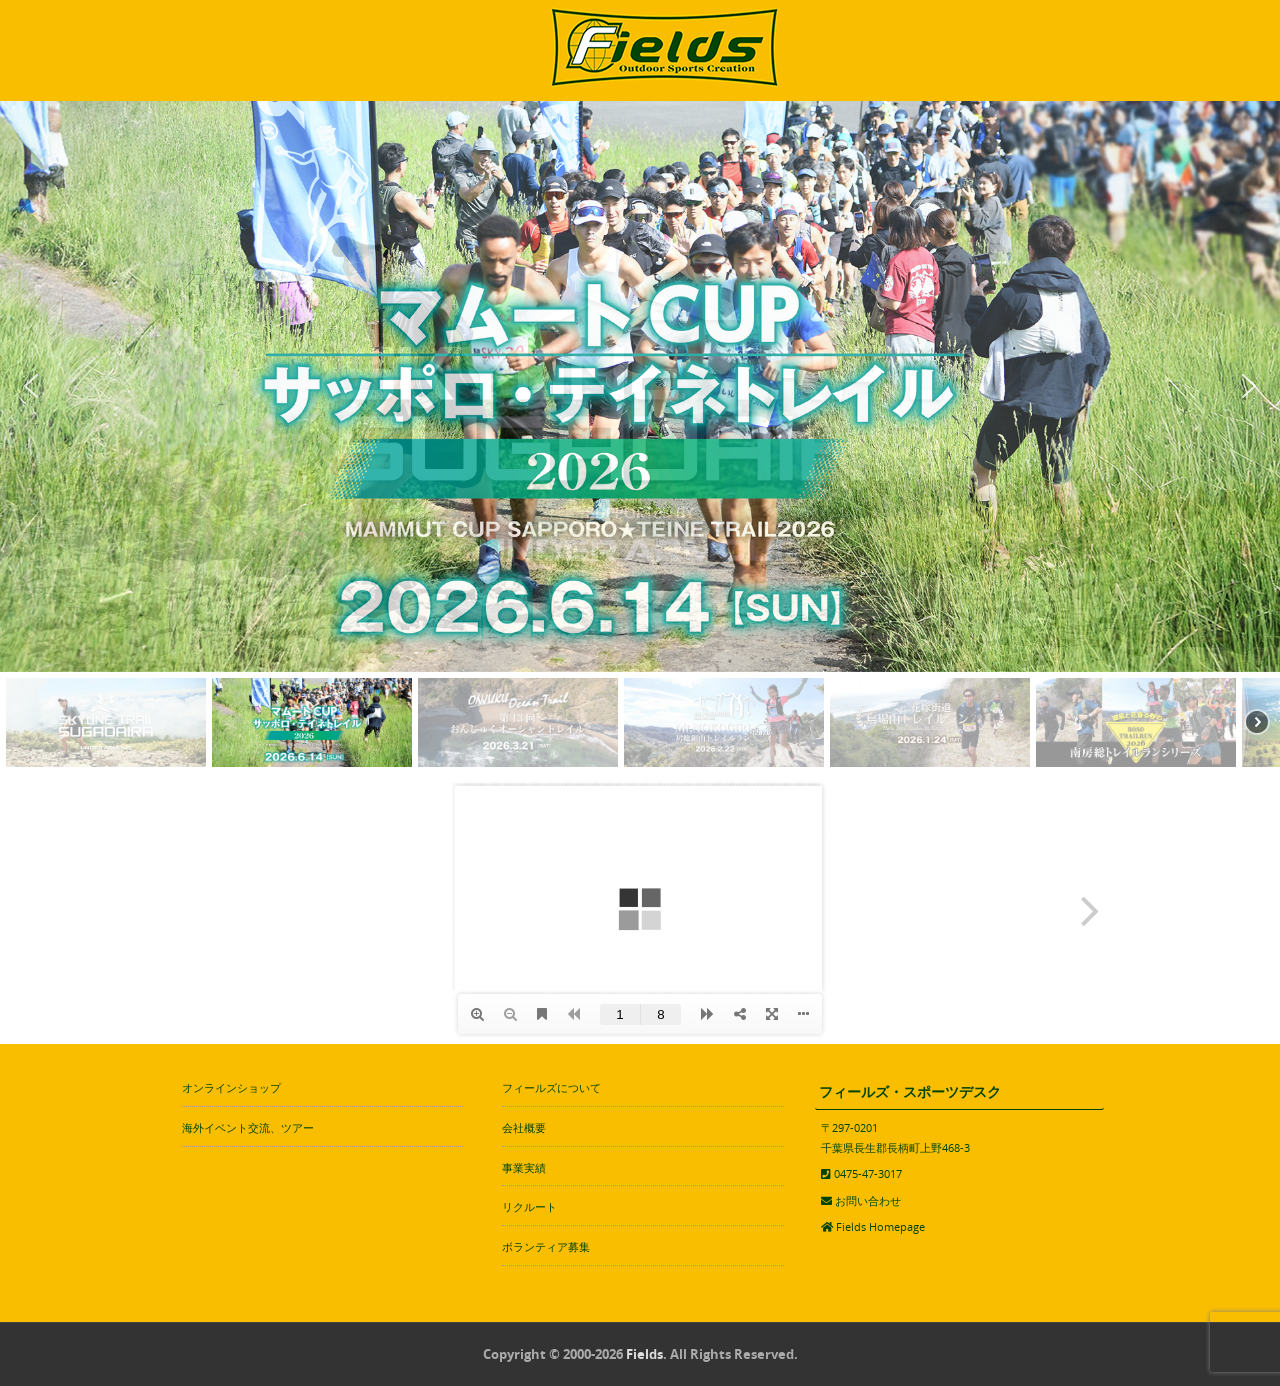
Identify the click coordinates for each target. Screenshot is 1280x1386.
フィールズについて (551, 1087)
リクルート (529, 1206)
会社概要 (524, 1127)
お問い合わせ (868, 1200)
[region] (640, 437)
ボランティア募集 (546, 1246)
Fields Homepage (880, 1226)
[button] (31, 386)
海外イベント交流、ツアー (248, 1127)
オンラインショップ (231, 1087)
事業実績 (524, 1167)
